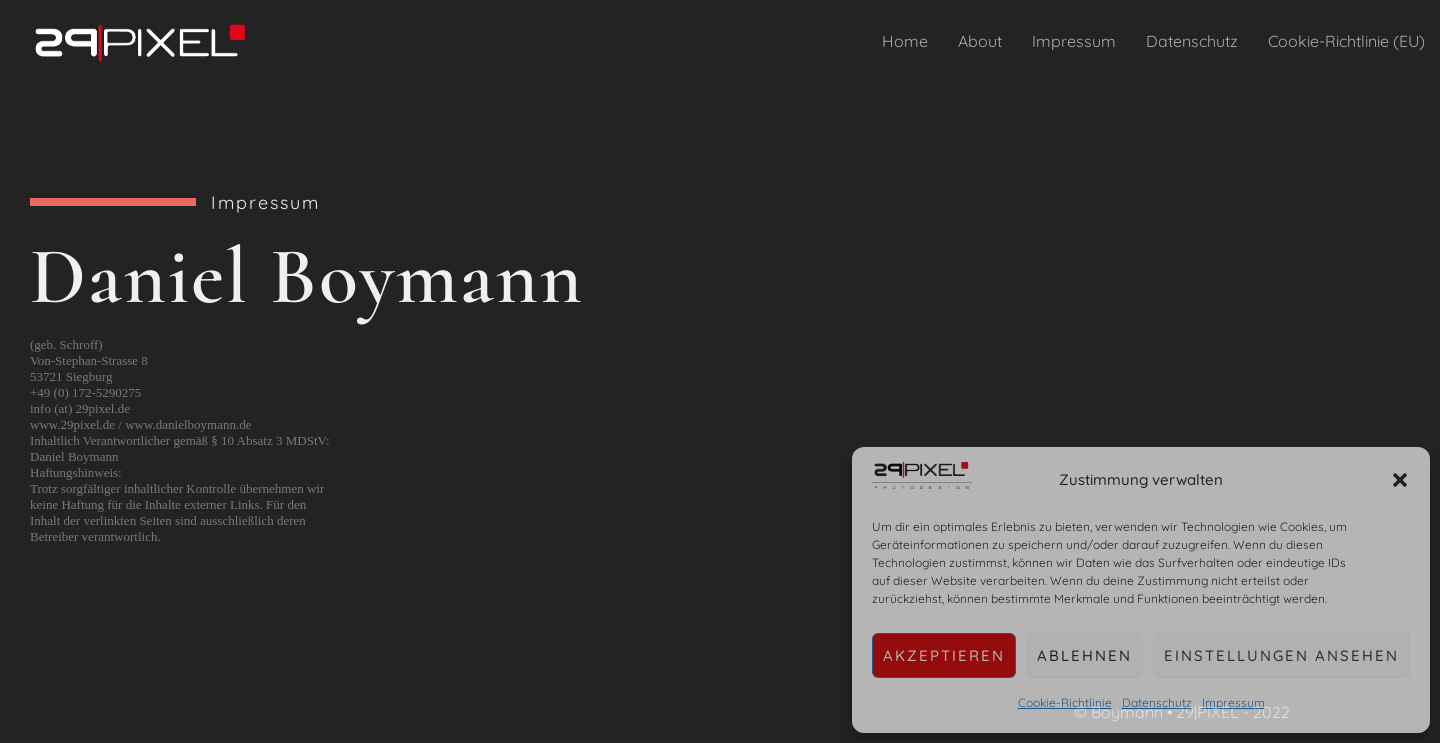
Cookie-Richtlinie (1065, 702)
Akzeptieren (944, 655)
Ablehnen (1084, 655)
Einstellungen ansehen (1281, 655)
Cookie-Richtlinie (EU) (1346, 41)
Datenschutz (1157, 702)
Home (905, 41)
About (980, 41)
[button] (1400, 480)
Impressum (1233, 702)
